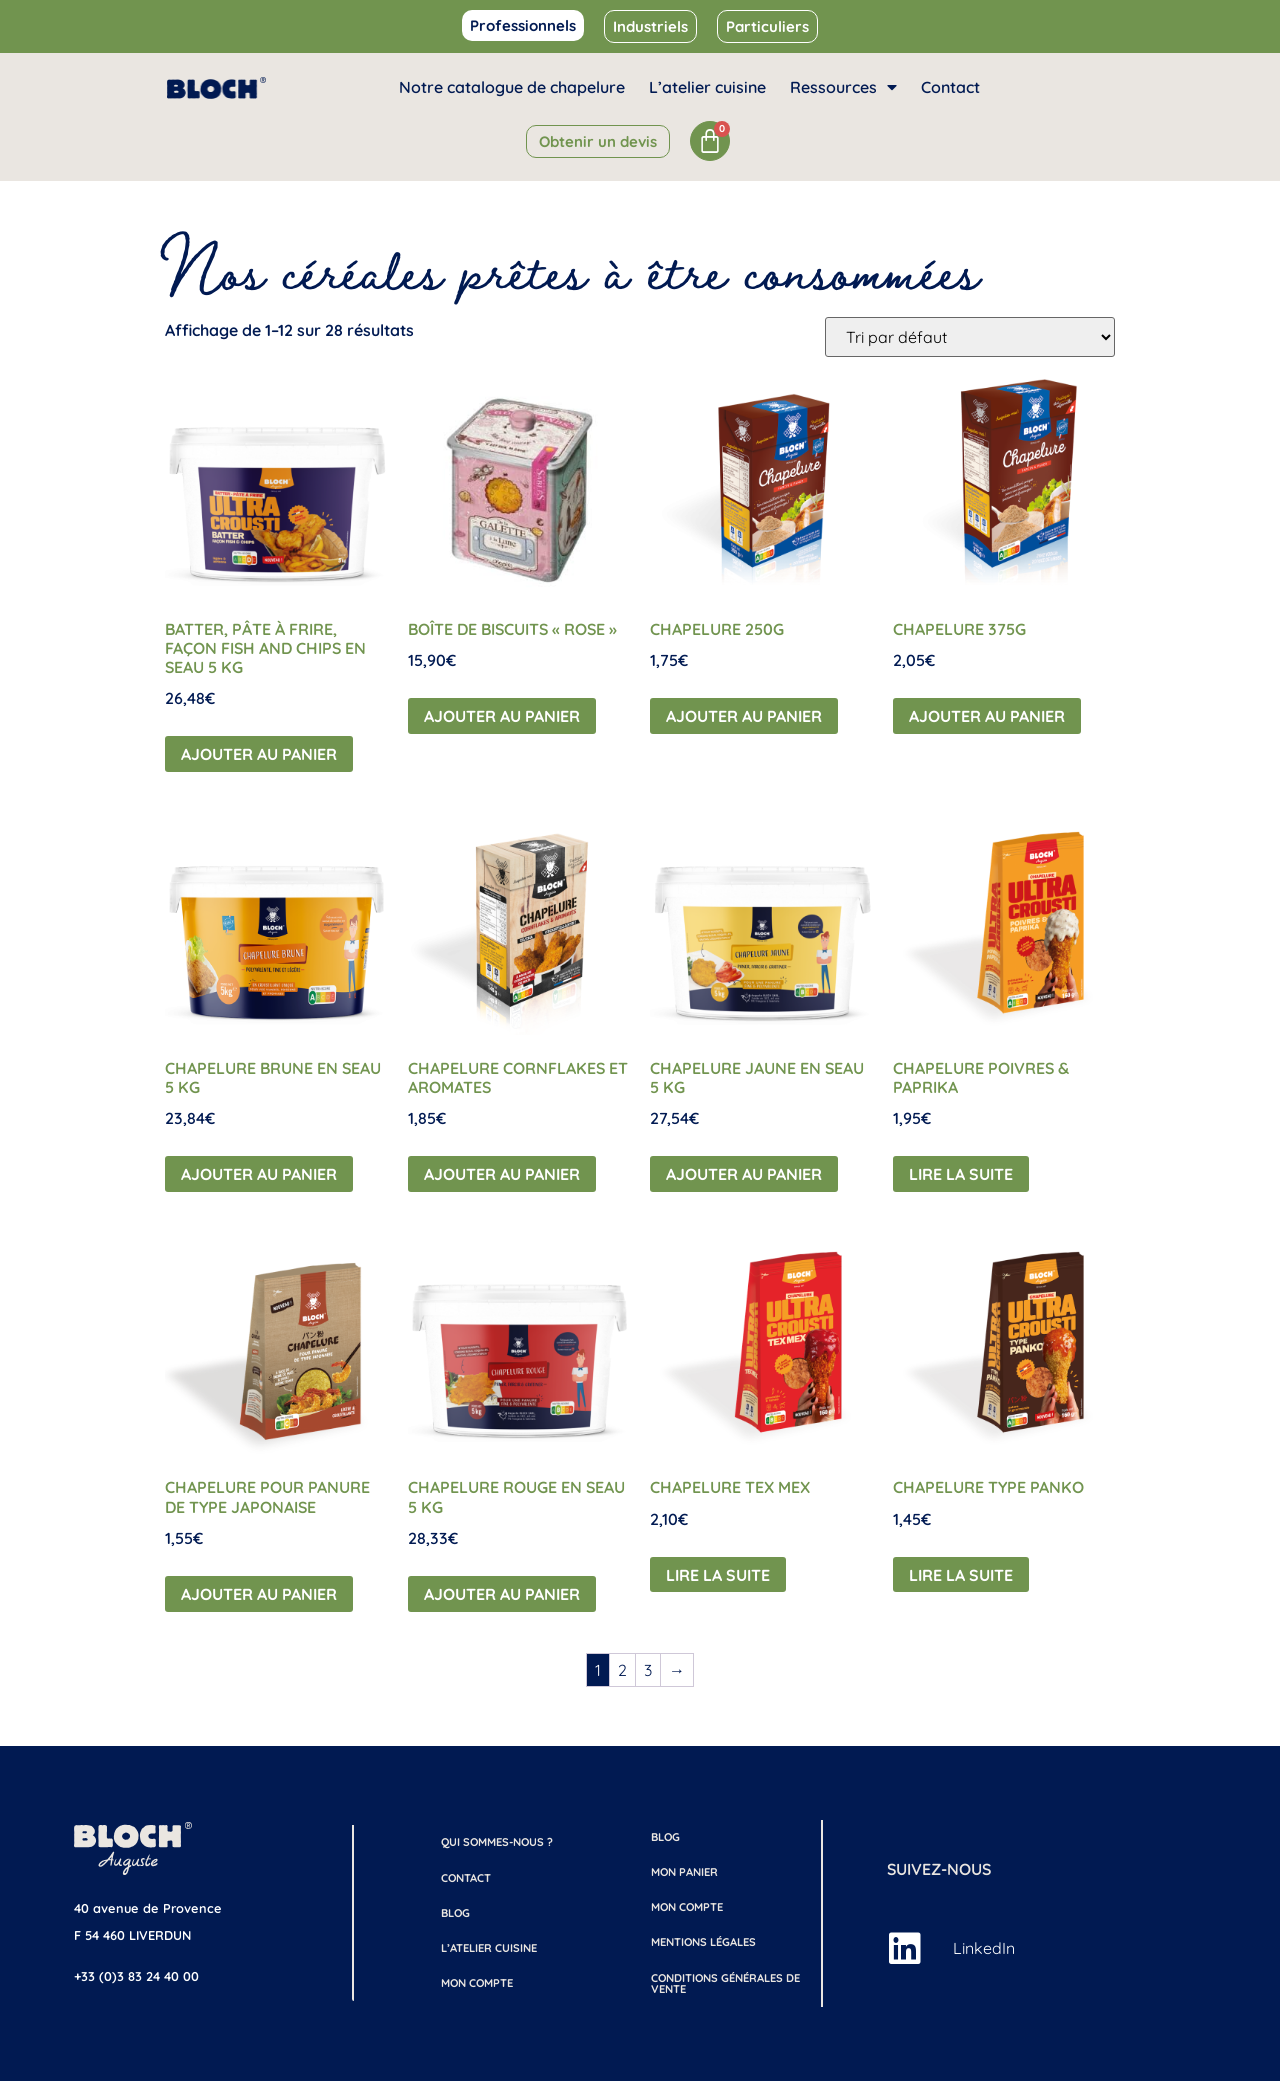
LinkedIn (984, 1948)
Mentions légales (703, 1942)
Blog (455, 1913)
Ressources (843, 87)
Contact (950, 87)
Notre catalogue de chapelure (512, 87)
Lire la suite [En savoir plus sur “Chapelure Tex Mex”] (718, 1575)
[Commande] (970, 337)
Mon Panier (684, 1872)
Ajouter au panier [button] (259, 754)
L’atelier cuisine (707, 87)
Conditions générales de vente (725, 1983)
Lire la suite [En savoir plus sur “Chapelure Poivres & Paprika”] (961, 1174)
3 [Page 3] (648, 1670)
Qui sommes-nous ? (497, 1842)
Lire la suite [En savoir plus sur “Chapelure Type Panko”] (961, 1575)
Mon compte (477, 1983)
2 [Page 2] (622, 1670)
